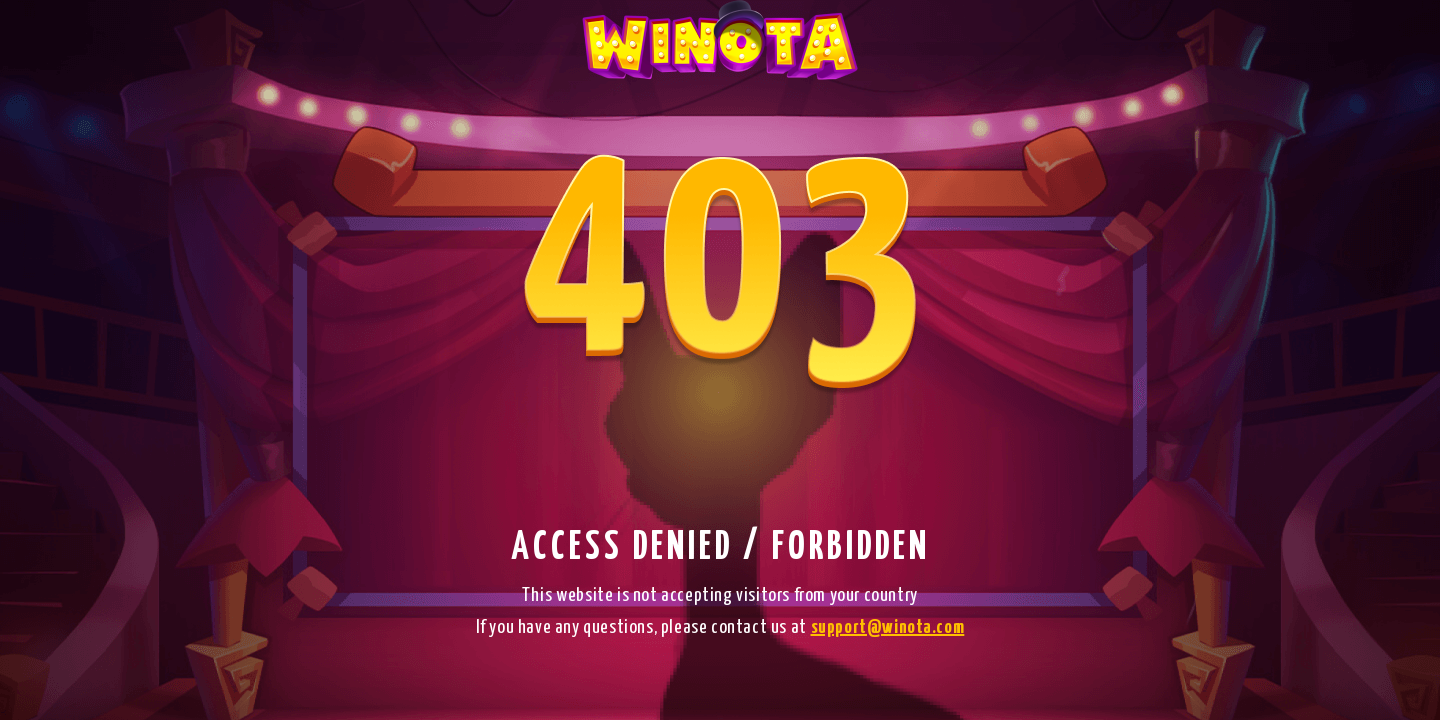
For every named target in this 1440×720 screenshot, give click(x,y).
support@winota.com (888, 627)
